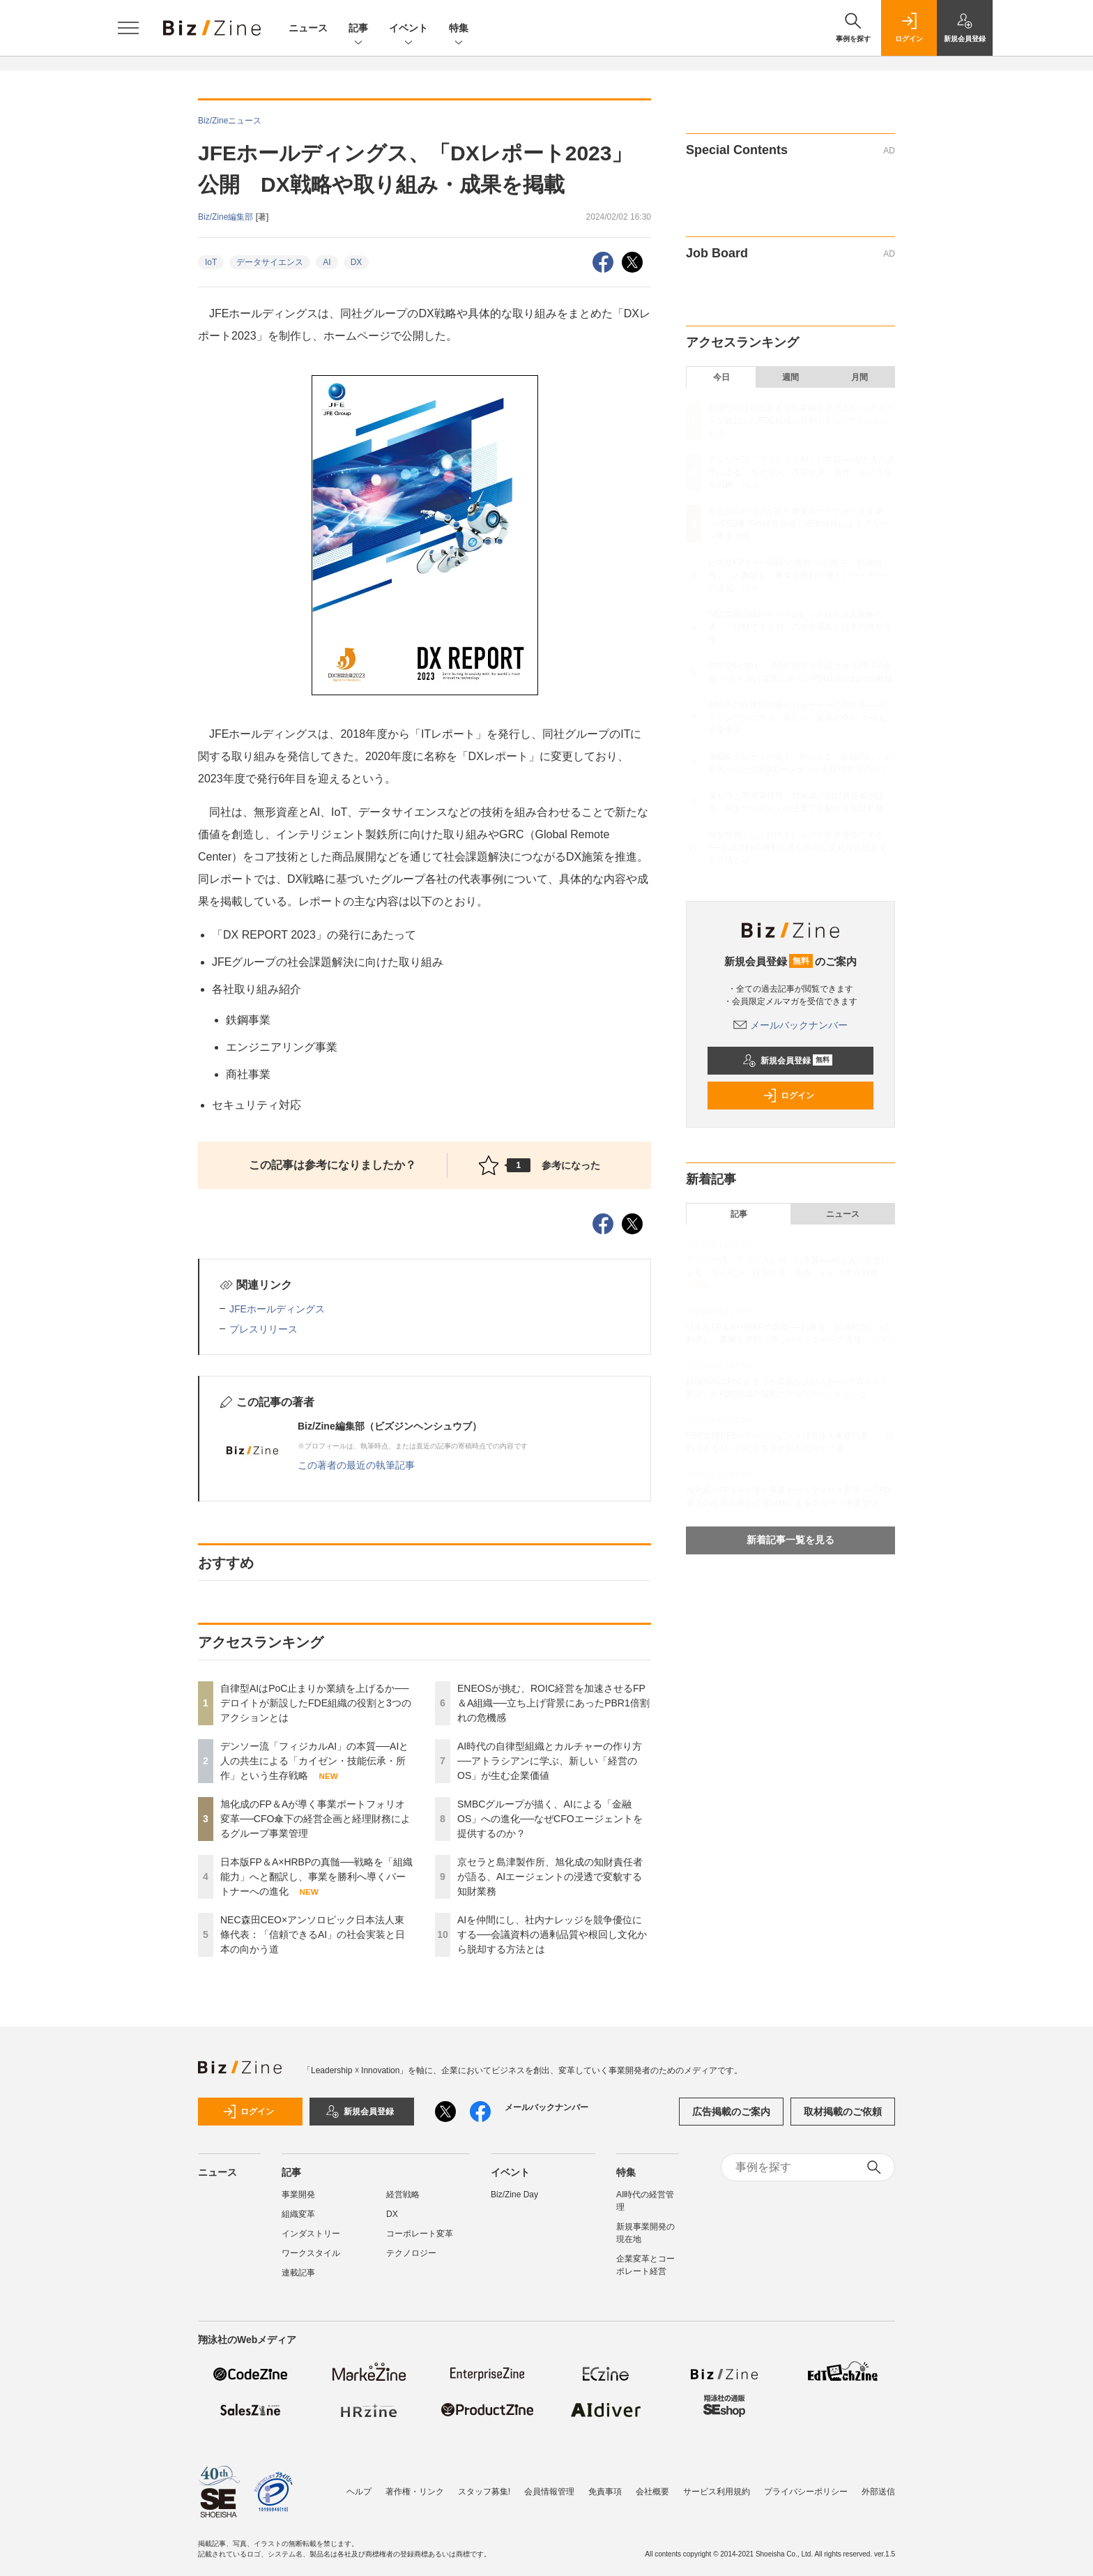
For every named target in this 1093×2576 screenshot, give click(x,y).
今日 (721, 377)
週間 (790, 377)
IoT (211, 262)
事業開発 (298, 2194)
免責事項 (605, 2492)
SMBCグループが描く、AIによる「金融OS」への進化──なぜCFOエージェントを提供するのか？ (550, 1818)
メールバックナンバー (790, 1025)
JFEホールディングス (277, 1308)
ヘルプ (359, 2492)
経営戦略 (403, 2194)
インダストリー (311, 2233)
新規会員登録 (787, 1061)
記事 (358, 29)
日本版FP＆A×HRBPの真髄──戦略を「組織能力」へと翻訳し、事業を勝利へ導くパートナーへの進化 (316, 1876)
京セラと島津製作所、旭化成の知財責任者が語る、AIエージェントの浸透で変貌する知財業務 (550, 1876)
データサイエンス (269, 262)
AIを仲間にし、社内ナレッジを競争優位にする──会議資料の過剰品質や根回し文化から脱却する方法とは (552, 1934)
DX (356, 262)
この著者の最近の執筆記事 (356, 1465)
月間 (859, 377)
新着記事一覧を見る (790, 1539)
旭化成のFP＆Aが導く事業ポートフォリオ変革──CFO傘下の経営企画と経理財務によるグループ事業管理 (315, 1818)
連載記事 (298, 2273)
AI (326, 262)
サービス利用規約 (716, 2492)
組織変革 (298, 2214)
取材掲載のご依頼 (843, 2111)
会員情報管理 (549, 2492)
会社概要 (652, 2492)
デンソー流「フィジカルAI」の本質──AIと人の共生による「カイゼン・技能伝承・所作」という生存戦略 (314, 1761)
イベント (408, 29)
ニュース (308, 27)
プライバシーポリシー (806, 2492)
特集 (458, 29)
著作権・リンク (414, 2492)
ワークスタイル (311, 2253)
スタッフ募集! (484, 2492)
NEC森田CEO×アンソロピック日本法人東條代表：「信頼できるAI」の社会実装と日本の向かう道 (312, 1934)
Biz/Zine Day (514, 2194)
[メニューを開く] (128, 28)
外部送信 (878, 2492)
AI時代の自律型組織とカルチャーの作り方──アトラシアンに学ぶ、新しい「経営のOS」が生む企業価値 (549, 1761)
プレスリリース (263, 1329)
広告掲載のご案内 (731, 2111)
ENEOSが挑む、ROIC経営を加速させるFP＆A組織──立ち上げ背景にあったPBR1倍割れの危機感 (553, 1703)
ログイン (788, 1096)
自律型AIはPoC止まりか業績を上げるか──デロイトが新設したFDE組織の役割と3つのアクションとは (315, 1703)
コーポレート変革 (419, 2233)
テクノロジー (411, 2253)
